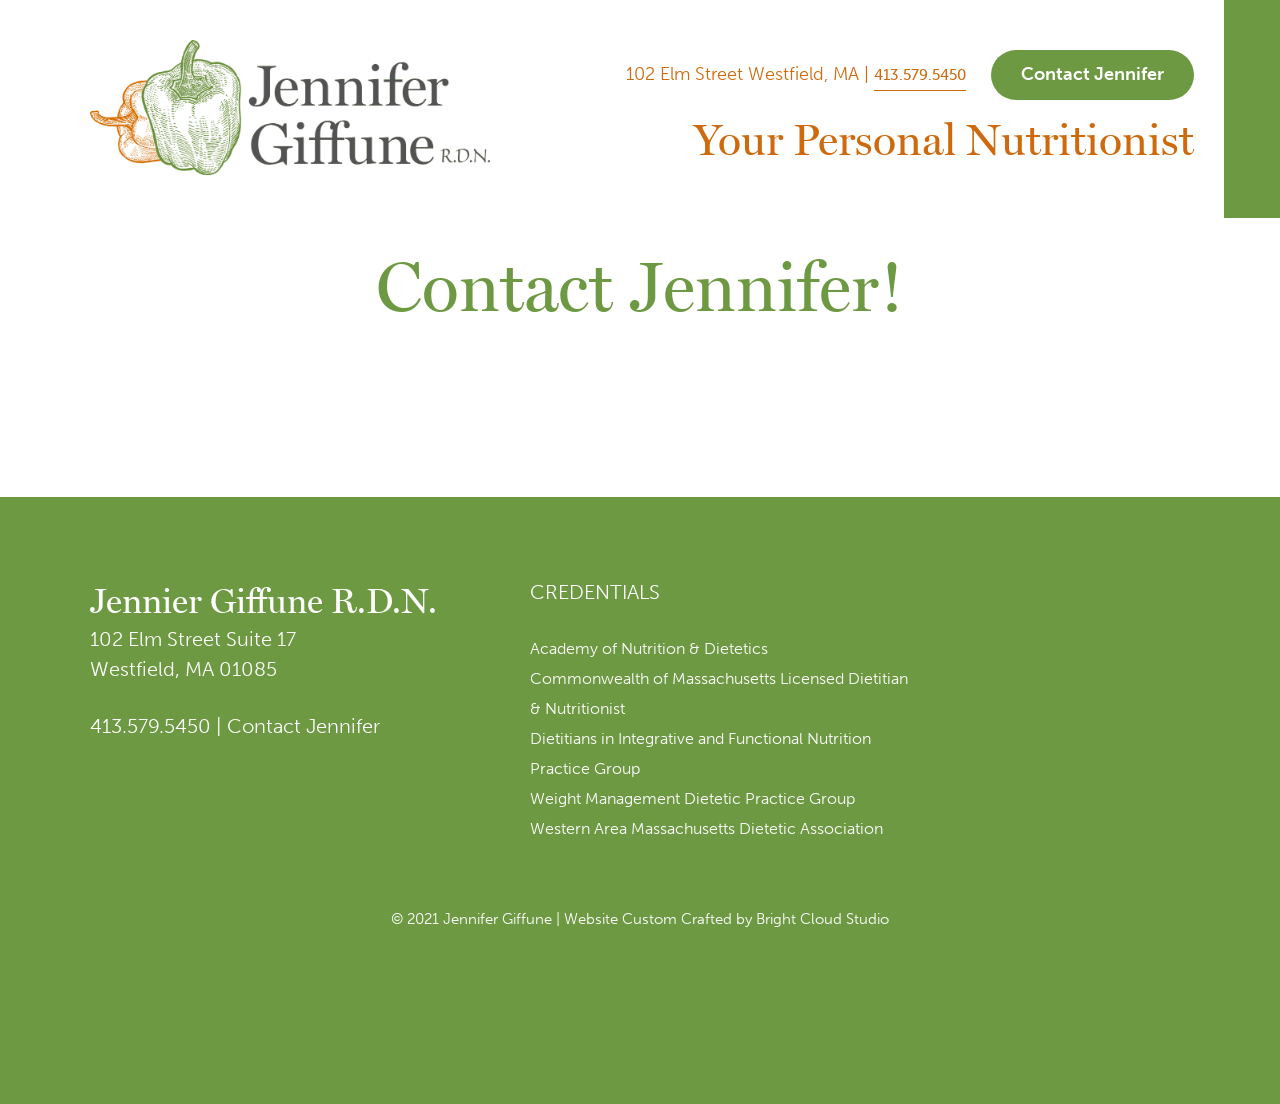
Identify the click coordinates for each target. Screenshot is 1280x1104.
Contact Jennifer (1092, 74)
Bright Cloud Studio (822, 919)
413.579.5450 (920, 75)
